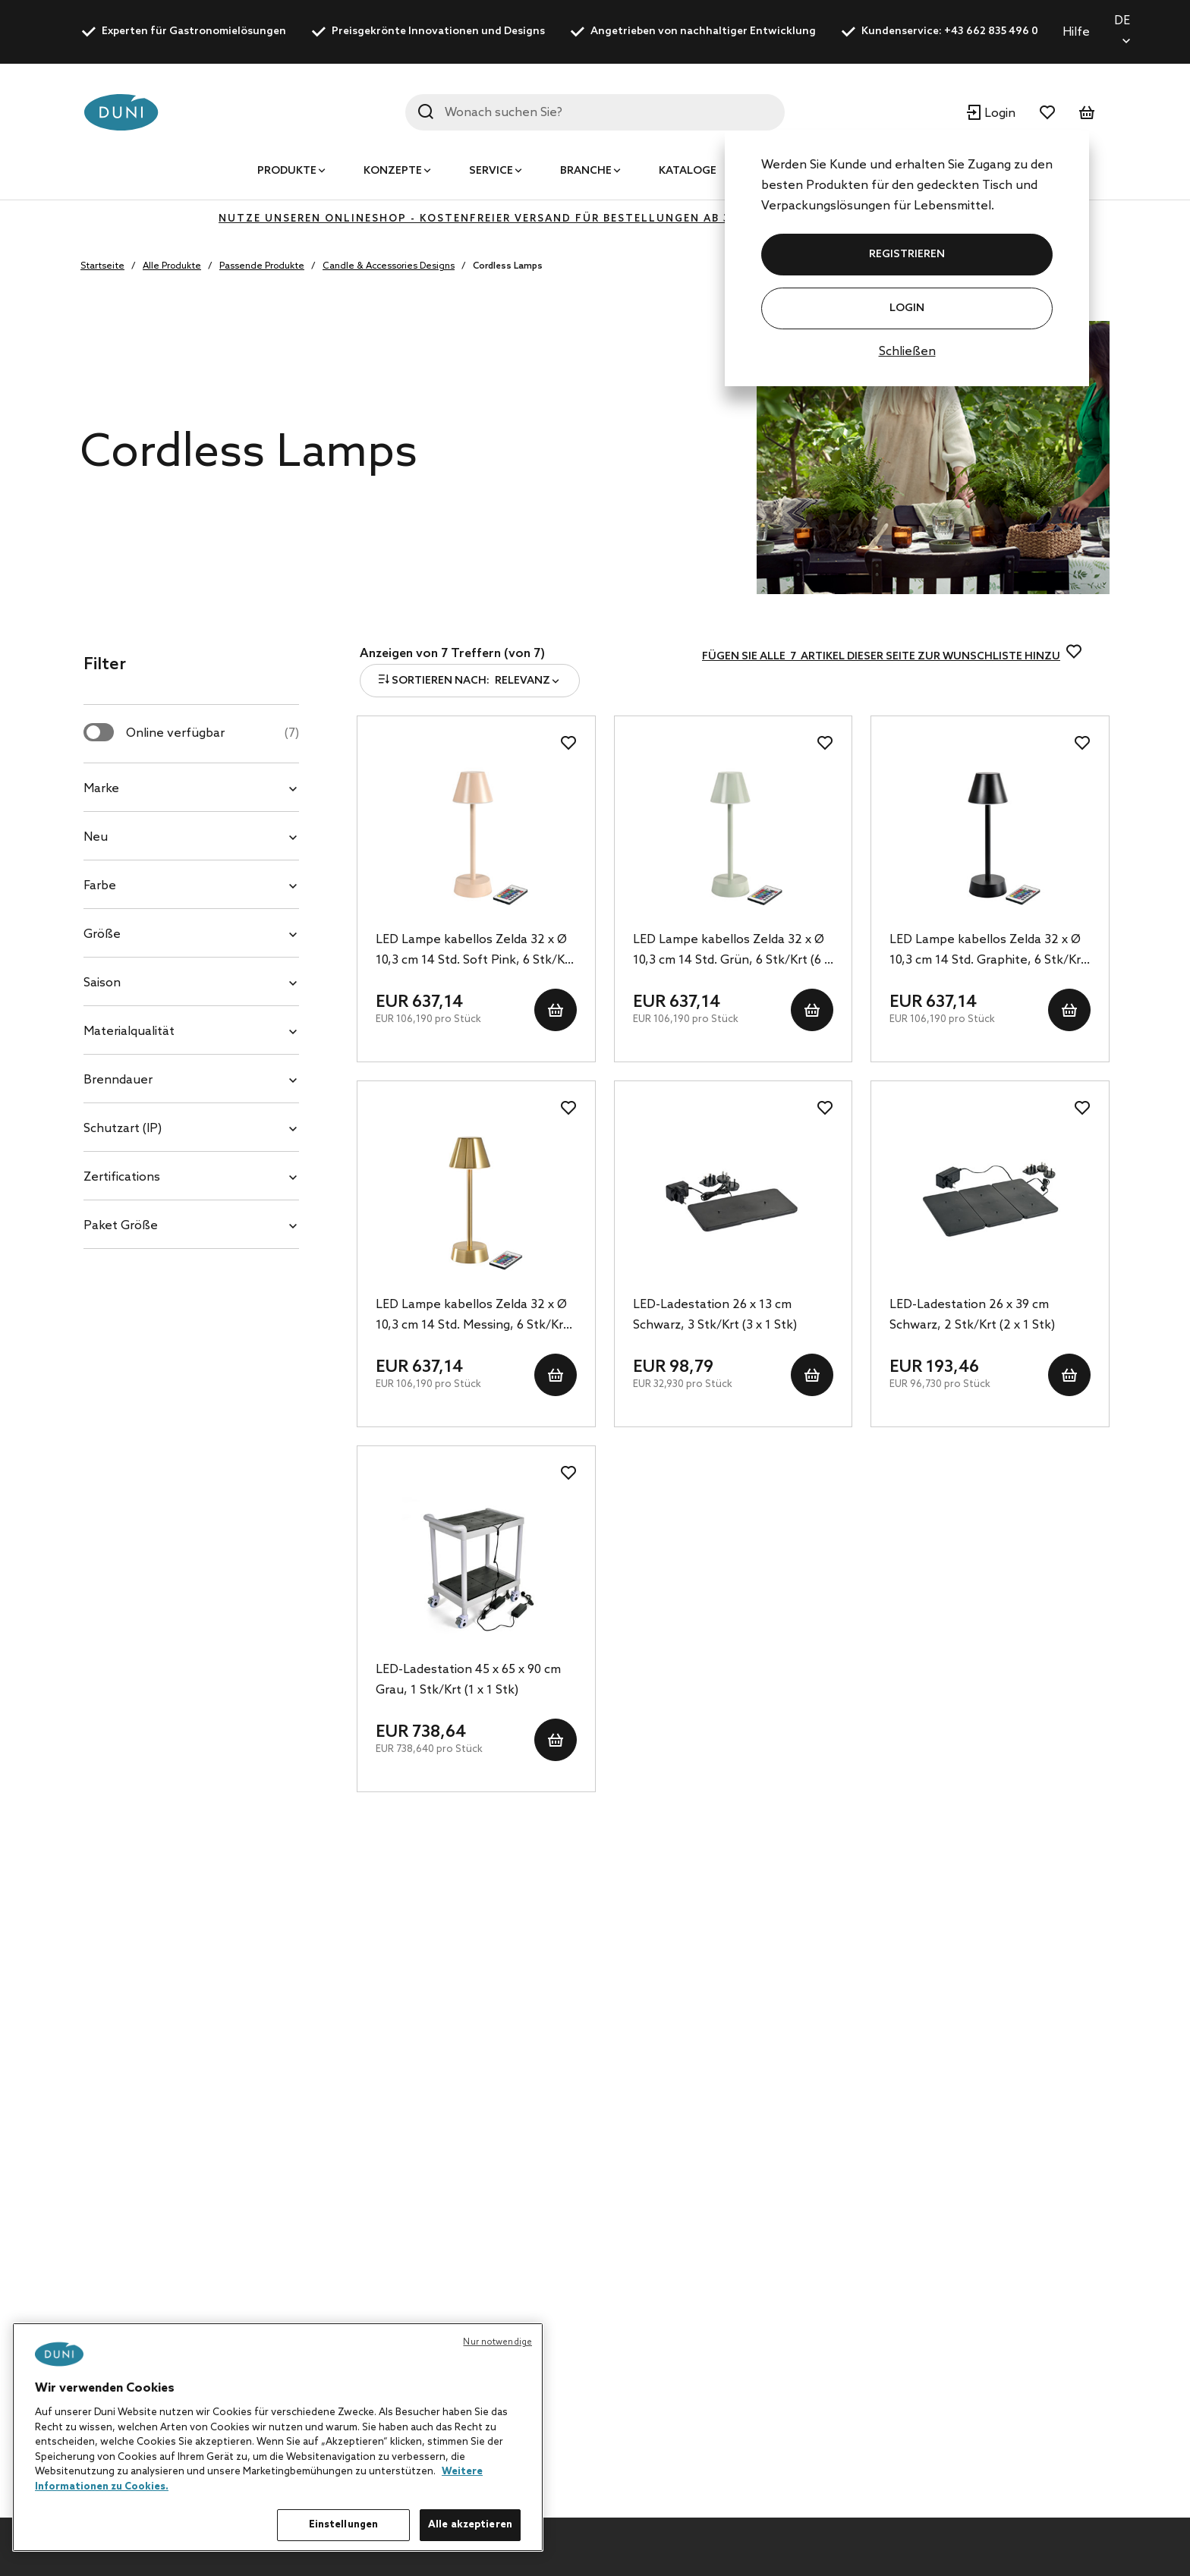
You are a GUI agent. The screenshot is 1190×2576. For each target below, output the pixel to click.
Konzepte (393, 171)
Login (906, 308)
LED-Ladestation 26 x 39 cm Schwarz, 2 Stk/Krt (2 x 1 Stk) (972, 1314)
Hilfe (1076, 32)
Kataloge (687, 171)
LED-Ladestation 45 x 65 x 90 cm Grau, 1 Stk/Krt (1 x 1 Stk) (468, 1679)
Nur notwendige (497, 2342)
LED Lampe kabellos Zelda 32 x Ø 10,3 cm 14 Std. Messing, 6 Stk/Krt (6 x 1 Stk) (472, 1316)
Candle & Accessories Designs (389, 266)
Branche (586, 171)
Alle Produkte (172, 266)
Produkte (286, 171)
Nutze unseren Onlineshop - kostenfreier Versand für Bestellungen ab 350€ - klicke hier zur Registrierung (595, 219)
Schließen (907, 351)
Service (491, 171)
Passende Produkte (261, 266)
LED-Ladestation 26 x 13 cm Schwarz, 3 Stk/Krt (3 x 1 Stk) (715, 1314)
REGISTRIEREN (907, 254)
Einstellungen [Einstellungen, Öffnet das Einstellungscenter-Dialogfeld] (344, 2524)
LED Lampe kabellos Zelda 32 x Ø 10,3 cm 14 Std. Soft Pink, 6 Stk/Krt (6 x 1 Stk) (475, 951)
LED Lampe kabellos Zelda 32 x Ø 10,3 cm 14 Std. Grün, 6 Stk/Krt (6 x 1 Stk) (731, 951)
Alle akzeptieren (470, 2524)
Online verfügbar (212, 733)
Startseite (102, 266)
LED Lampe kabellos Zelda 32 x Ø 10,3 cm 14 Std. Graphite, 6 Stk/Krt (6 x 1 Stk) (987, 951)
